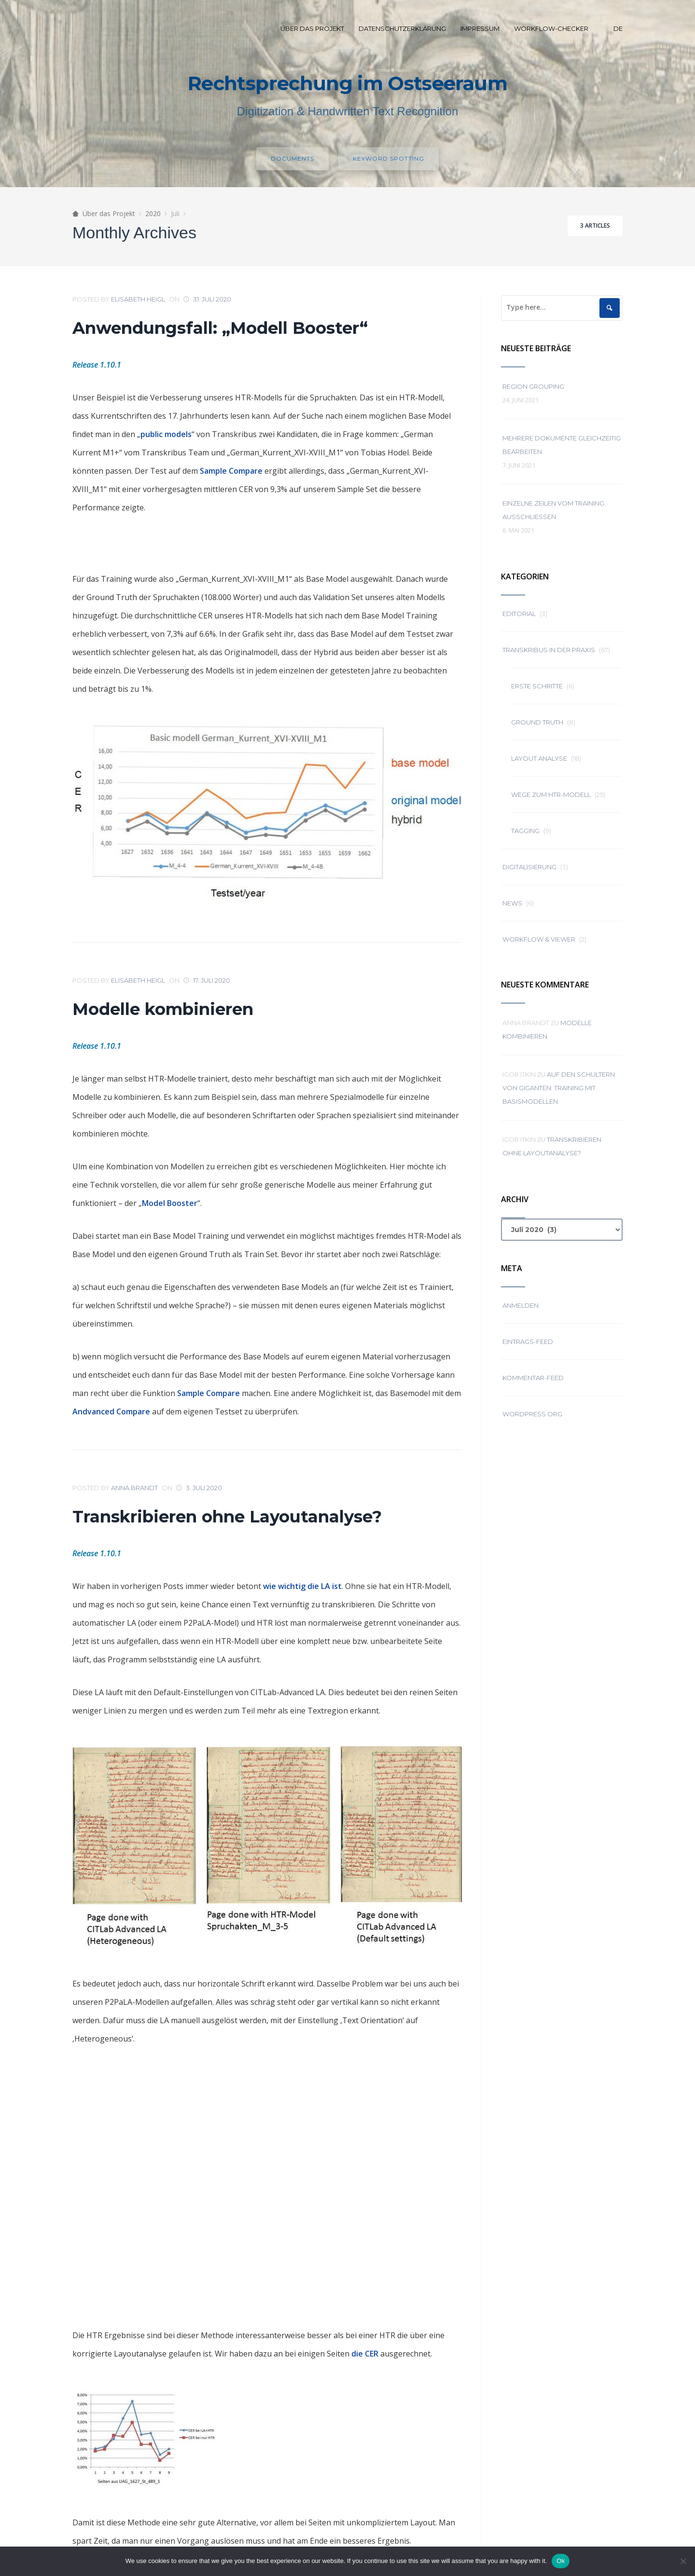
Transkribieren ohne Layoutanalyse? (227, 1517)
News (512, 903)
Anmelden (520, 1305)
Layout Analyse (539, 758)
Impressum (480, 28)
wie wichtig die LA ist (302, 1586)
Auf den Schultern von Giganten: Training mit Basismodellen (558, 1087)
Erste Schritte (537, 686)
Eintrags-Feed (527, 1341)
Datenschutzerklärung (402, 28)
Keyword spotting (388, 158)
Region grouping (533, 386)
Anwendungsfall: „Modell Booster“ (220, 328)
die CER (364, 2353)
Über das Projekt (312, 28)
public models (166, 434)
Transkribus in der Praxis (548, 650)
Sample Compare (231, 471)
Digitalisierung (529, 867)
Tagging (525, 831)
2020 (153, 213)
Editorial (519, 613)
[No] (683, 2561)
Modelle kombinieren (162, 1009)
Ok (560, 2560)
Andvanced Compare (111, 1411)
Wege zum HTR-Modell (551, 794)
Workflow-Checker (551, 28)
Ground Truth (537, 722)
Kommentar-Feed (533, 1378)
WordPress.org (532, 1414)
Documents (292, 158)
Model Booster (169, 1203)
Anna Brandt (134, 1488)
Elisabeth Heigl (138, 299)
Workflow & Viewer (538, 939)
